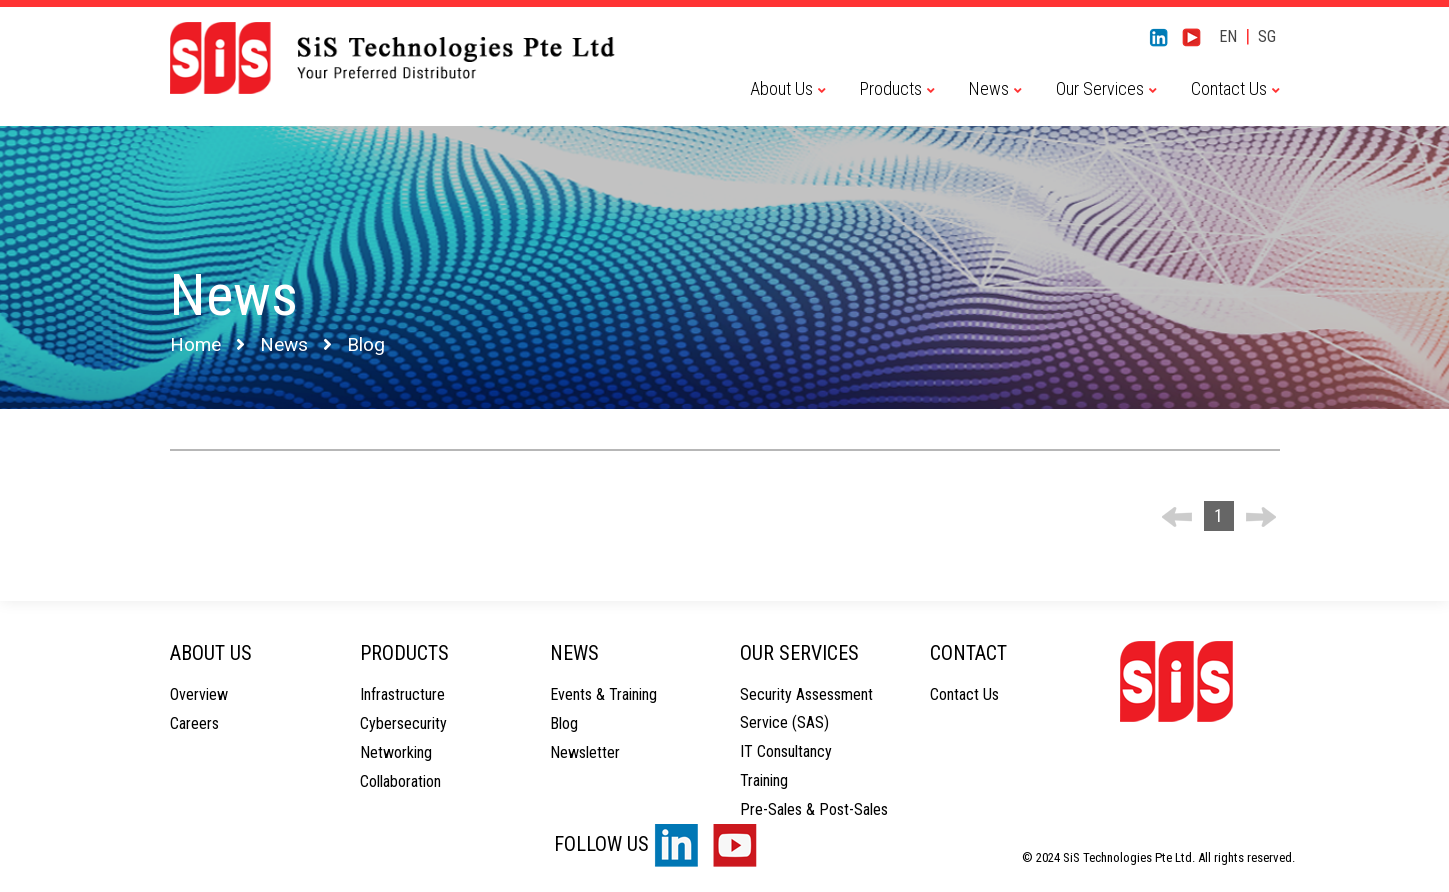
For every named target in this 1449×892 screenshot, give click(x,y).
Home (195, 344)
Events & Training (603, 694)
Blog (564, 723)
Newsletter (585, 752)
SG (1267, 36)
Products (891, 88)
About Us (781, 88)
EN (1228, 36)
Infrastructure (402, 694)
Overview (199, 694)
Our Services (1100, 88)
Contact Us (1229, 88)
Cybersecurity (403, 723)
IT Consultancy (786, 751)
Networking (396, 752)
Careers (194, 723)
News (989, 88)
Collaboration (400, 781)
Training (764, 780)
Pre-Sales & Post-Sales (814, 809)
